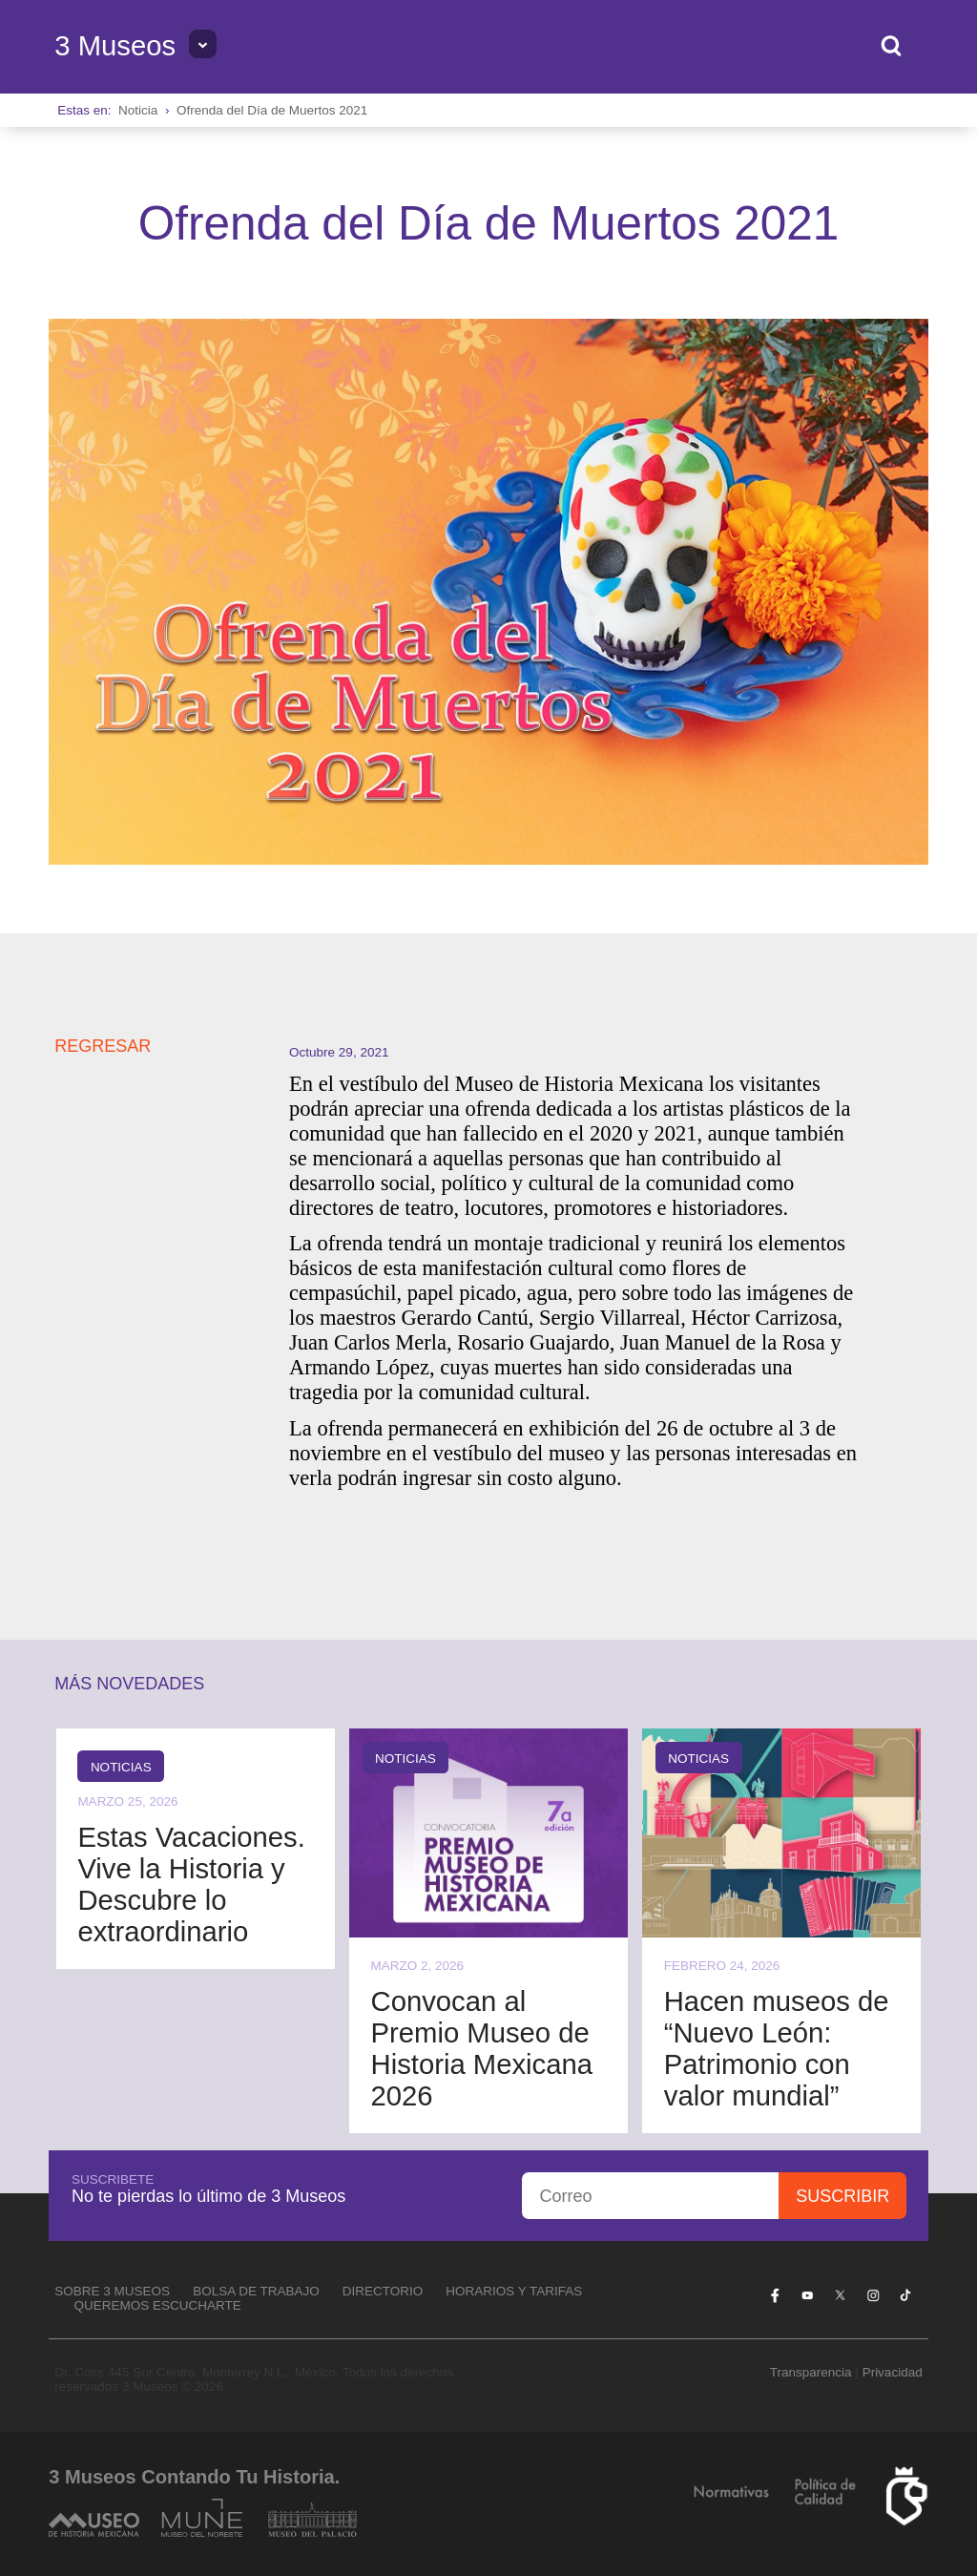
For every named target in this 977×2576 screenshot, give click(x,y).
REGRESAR (102, 1046)
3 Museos (115, 46)
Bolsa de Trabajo (256, 2291)
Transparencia (811, 2372)
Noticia (137, 110)
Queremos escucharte (157, 2305)
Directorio (383, 2291)
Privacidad (893, 2372)
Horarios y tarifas (514, 2291)
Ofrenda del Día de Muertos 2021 (272, 110)
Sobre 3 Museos (112, 2291)
